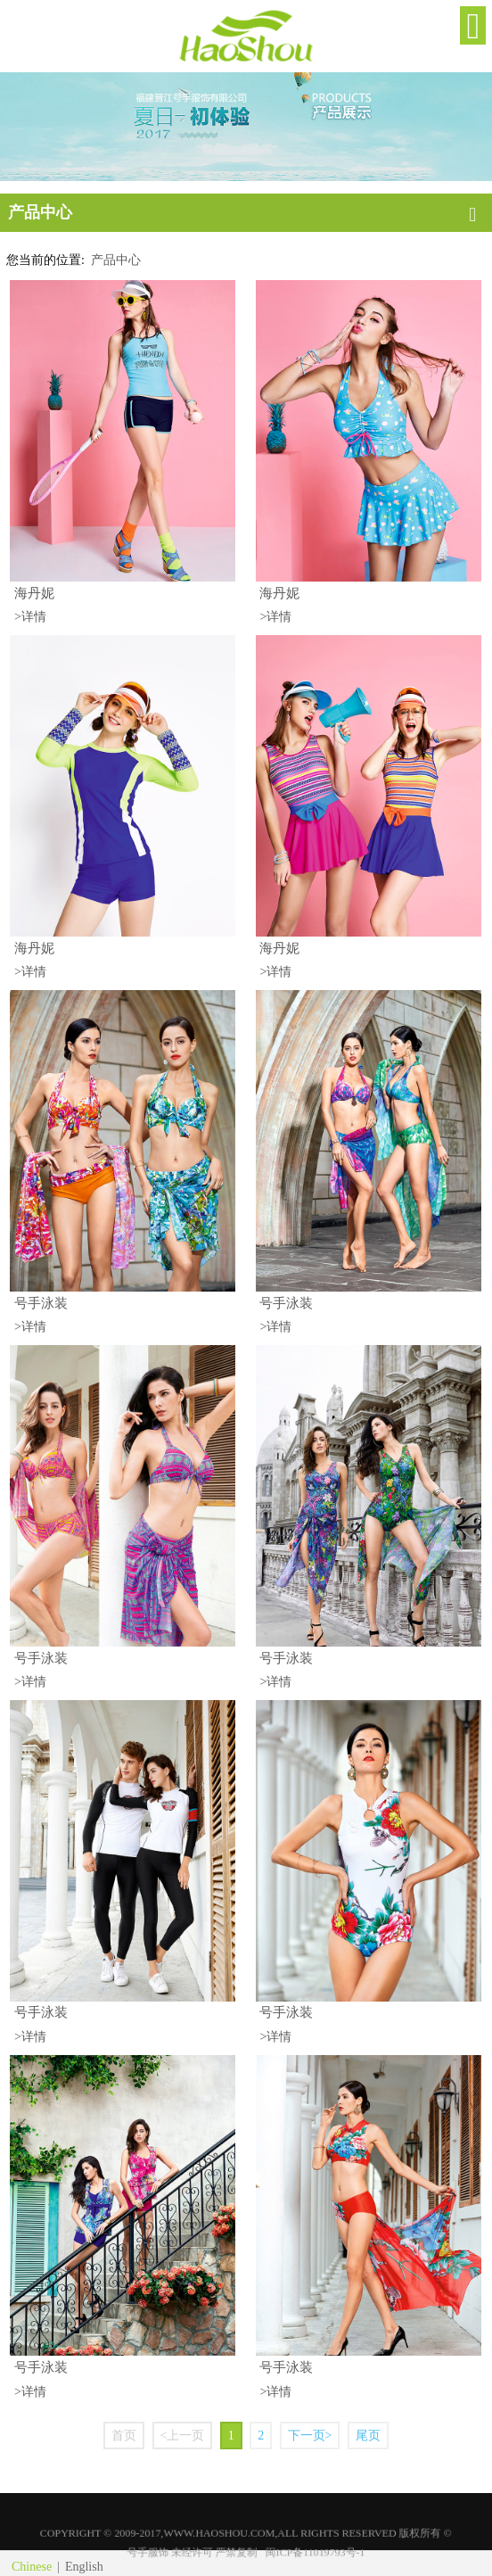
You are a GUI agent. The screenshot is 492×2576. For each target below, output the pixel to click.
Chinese (32, 2566)
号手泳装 (41, 1302)
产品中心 (116, 260)
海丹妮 (34, 592)
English (84, 2566)
